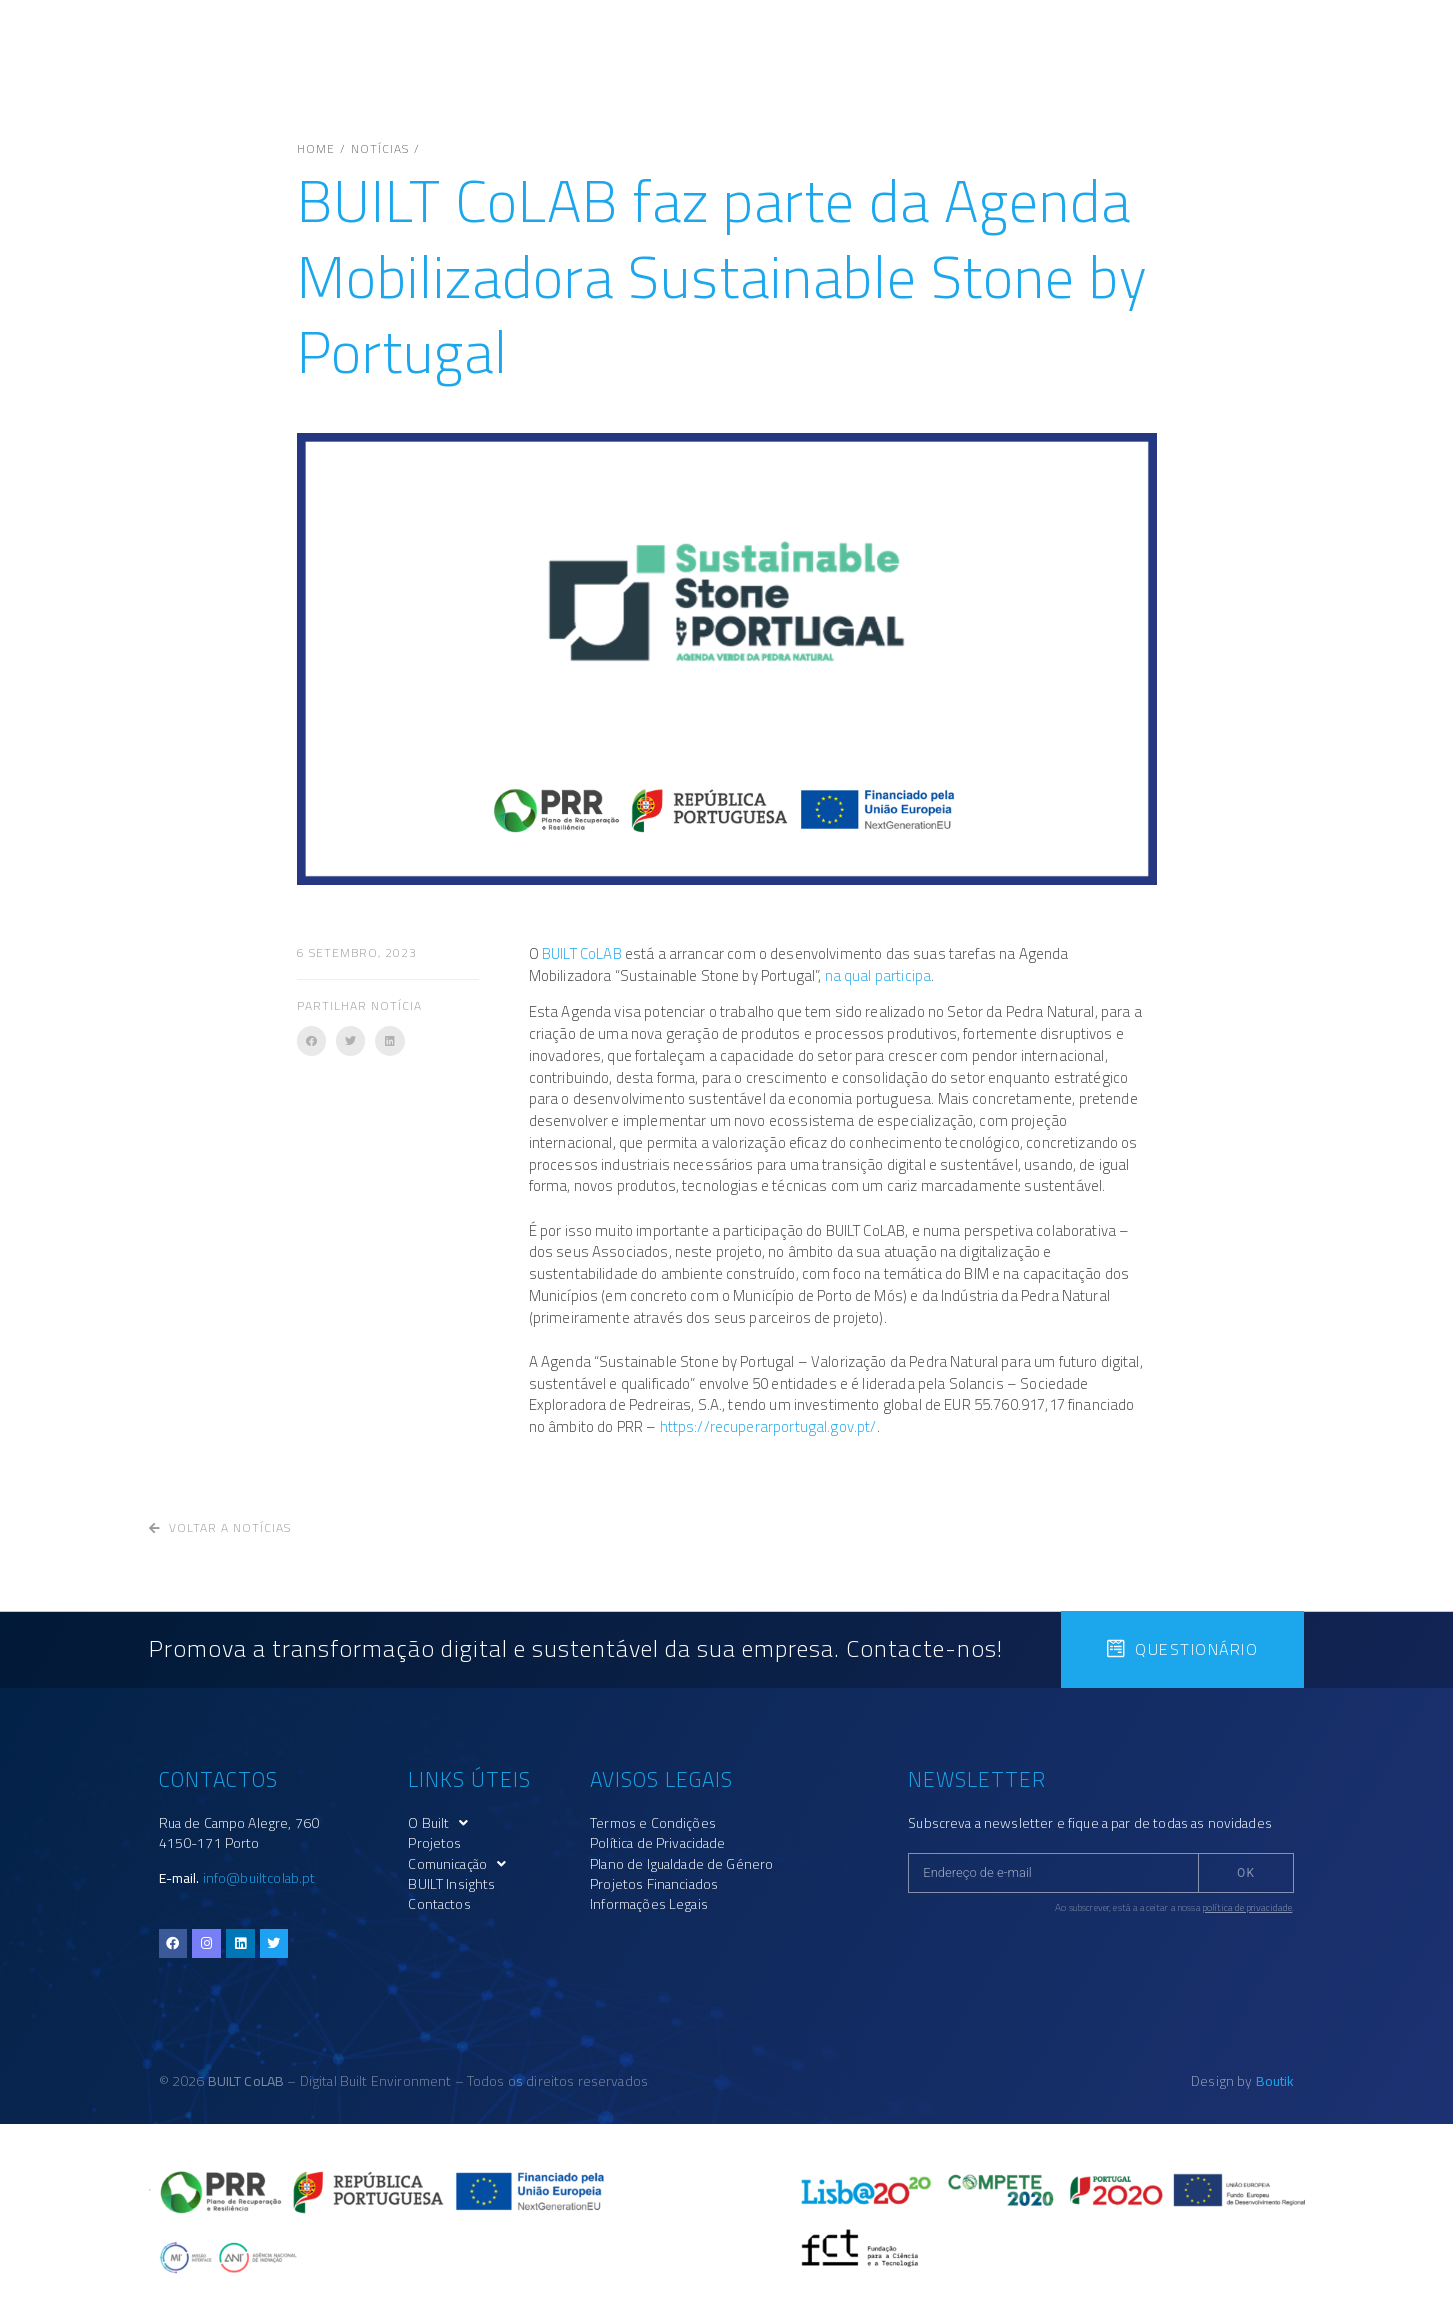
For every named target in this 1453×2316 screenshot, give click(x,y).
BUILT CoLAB (582, 953)
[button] (311, 1040)
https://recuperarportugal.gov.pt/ (768, 1426)
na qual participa (878, 975)
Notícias (380, 149)
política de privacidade (1247, 1907)
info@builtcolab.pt (259, 1878)
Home (316, 149)
